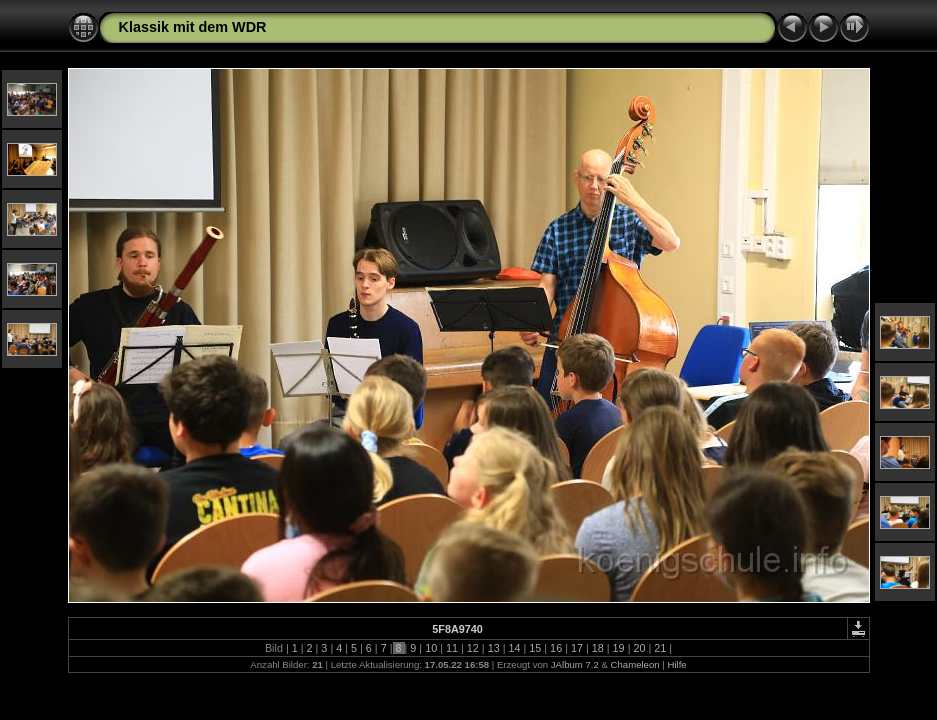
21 (660, 648)
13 (494, 648)
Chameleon (635, 664)
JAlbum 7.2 (575, 664)
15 (535, 648)
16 (556, 648)
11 (452, 648)
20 (639, 648)
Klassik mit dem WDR (193, 27)
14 (514, 648)
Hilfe (676, 664)
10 (431, 648)
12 (473, 648)
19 (619, 648)
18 (598, 648)
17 (577, 648)
